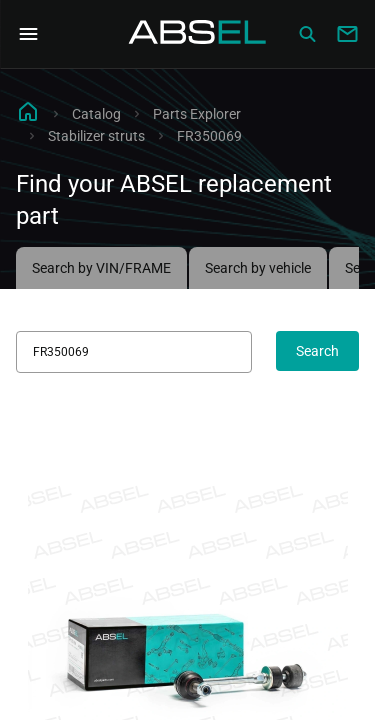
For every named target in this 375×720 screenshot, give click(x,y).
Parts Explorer (197, 114)
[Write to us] (347, 34)
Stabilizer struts (96, 136)
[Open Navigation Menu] (28, 34)
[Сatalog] (307, 34)
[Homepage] (198, 34)
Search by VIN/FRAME (101, 268)
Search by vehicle (258, 268)
